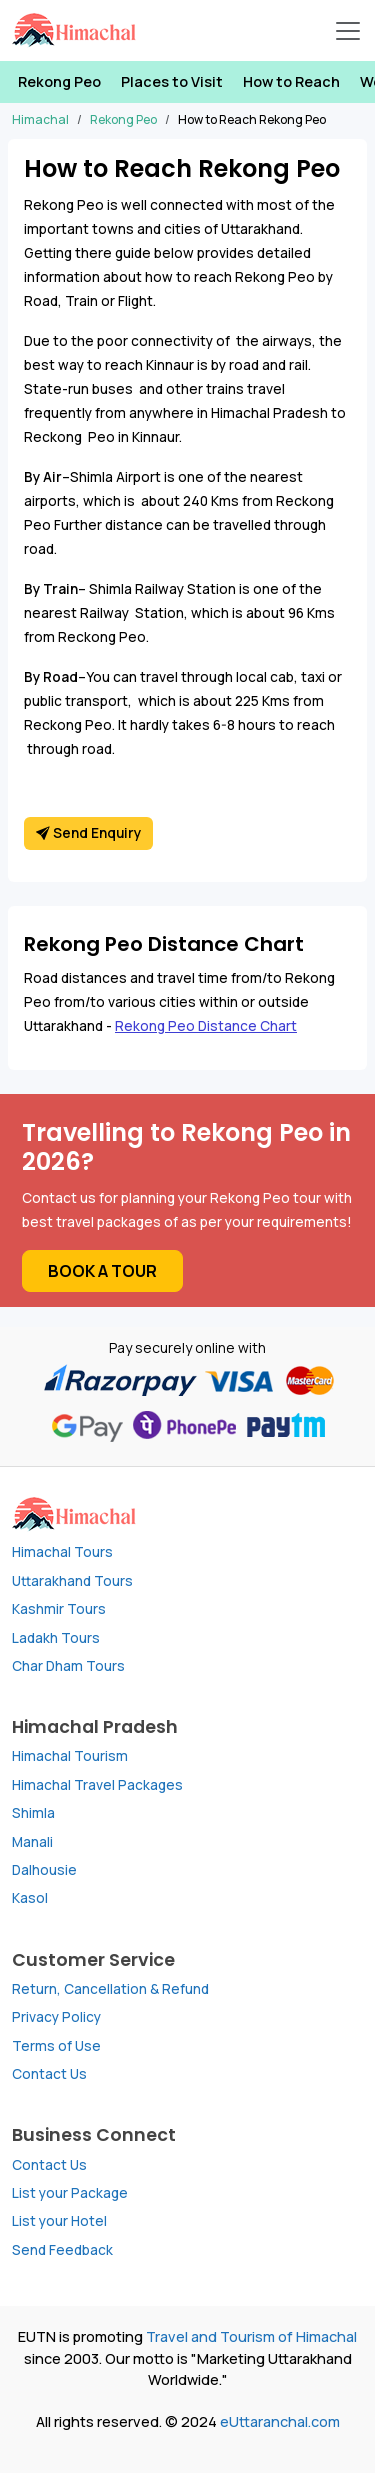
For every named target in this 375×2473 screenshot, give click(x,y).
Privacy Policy (56, 2017)
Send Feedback (62, 2250)
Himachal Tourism (70, 1756)
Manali (32, 1842)
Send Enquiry (88, 833)
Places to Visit (172, 81)
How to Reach (291, 81)
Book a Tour (102, 1271)
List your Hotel (59, 2221)
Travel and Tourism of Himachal (251, 2336)
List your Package (70, 2193)
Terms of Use (56, 2046)
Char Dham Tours (68, 1666)
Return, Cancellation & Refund (110, 1989)
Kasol (30, 1898)
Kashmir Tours (59, 1609)
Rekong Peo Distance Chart (206, 1026)
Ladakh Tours (56, 1638)
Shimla (33, 1813)
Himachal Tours (62, 1552)
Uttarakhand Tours (72, 1581)
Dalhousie (44, 1870)
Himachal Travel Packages (97, 1785)
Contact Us (49, 2074)
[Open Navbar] (348, 31)
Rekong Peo (59, 81)
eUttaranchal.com (280, 2421)
